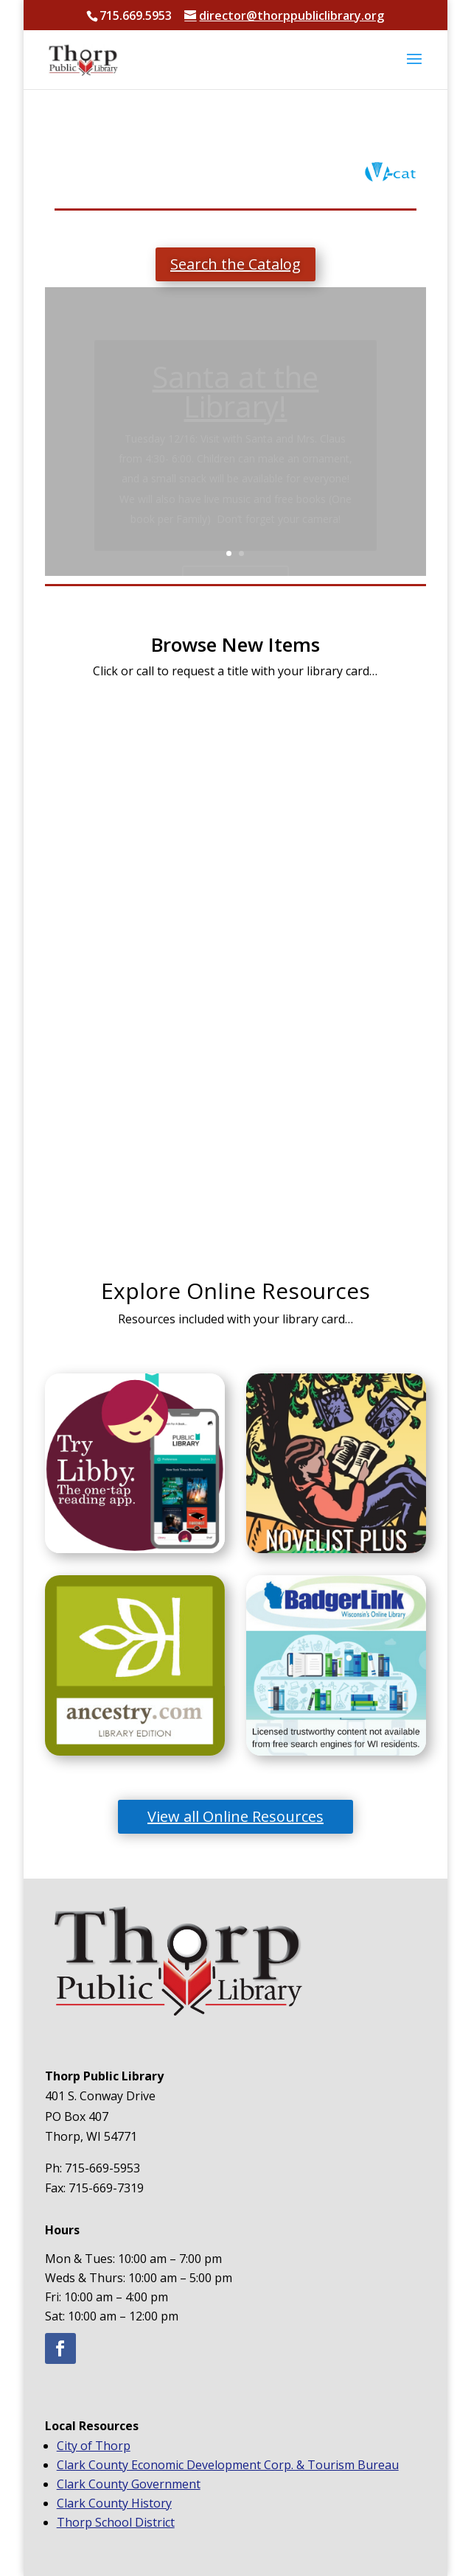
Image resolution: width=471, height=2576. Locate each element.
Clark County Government (128, 2484)
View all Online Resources (235, 1816)
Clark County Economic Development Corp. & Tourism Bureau (228, 2465)
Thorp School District (116, 2522)
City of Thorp (93, 2446)
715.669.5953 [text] (136, 15)
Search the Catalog (235, 264)
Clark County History (114, 2503)
